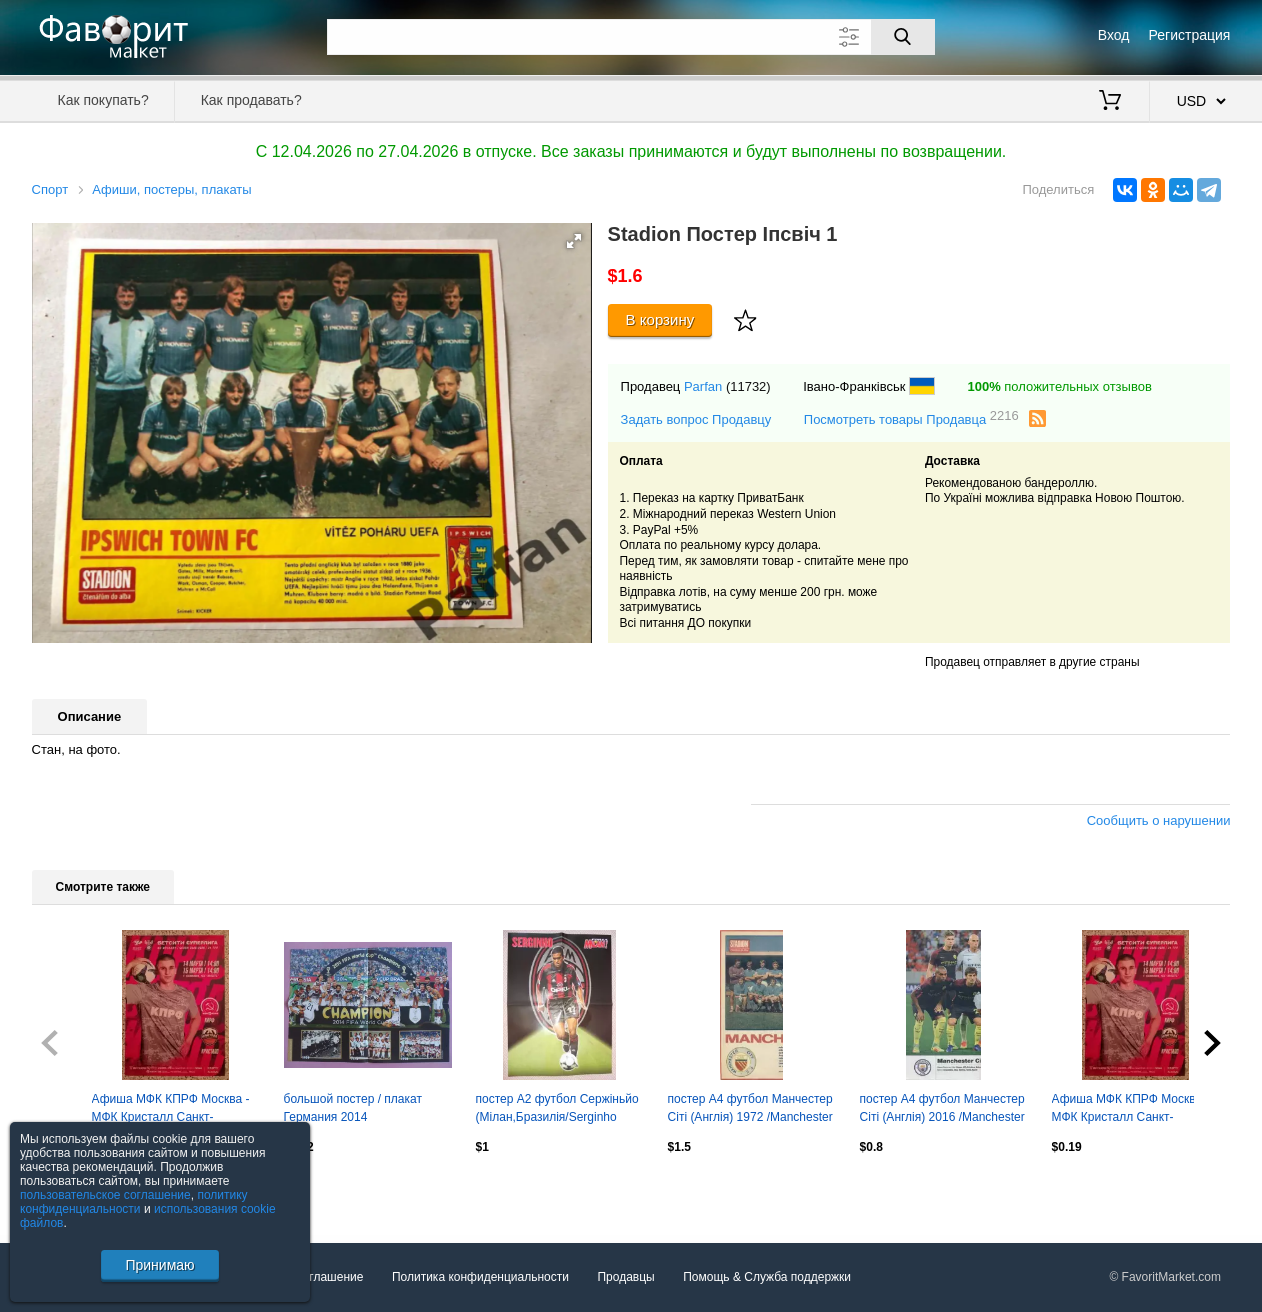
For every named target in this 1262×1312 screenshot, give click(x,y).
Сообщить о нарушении (1159, 820)
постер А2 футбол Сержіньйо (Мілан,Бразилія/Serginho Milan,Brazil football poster (557, 1110)
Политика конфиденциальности (480, 1277)
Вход (1114, 35)
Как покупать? (103, 100)
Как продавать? (251, 100)
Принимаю (159, 1265)
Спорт (50, 189)
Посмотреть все (76, 1190)
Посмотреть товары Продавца (911, 418)
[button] (574, 241)
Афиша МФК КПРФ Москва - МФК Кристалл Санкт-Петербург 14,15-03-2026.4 (1131, 1110)
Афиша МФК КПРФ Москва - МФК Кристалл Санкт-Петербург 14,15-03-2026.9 (171, 1110)
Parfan (703, 386)
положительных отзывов (1059, 386)
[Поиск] (903, 37)
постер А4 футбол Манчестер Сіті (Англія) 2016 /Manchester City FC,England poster (942, 1110)
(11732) (748, 386)
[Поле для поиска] (631, 37)
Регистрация (1190, 35)
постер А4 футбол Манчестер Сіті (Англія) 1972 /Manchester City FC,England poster (750, 1110)
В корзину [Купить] (660, 319)
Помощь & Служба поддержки (767, 1277)
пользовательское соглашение (105, 1195)
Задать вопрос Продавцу (696, 419)
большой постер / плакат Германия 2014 (353, 1108)
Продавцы (625, 1277)
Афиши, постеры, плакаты (171, 189)
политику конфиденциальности (134, 1202)
